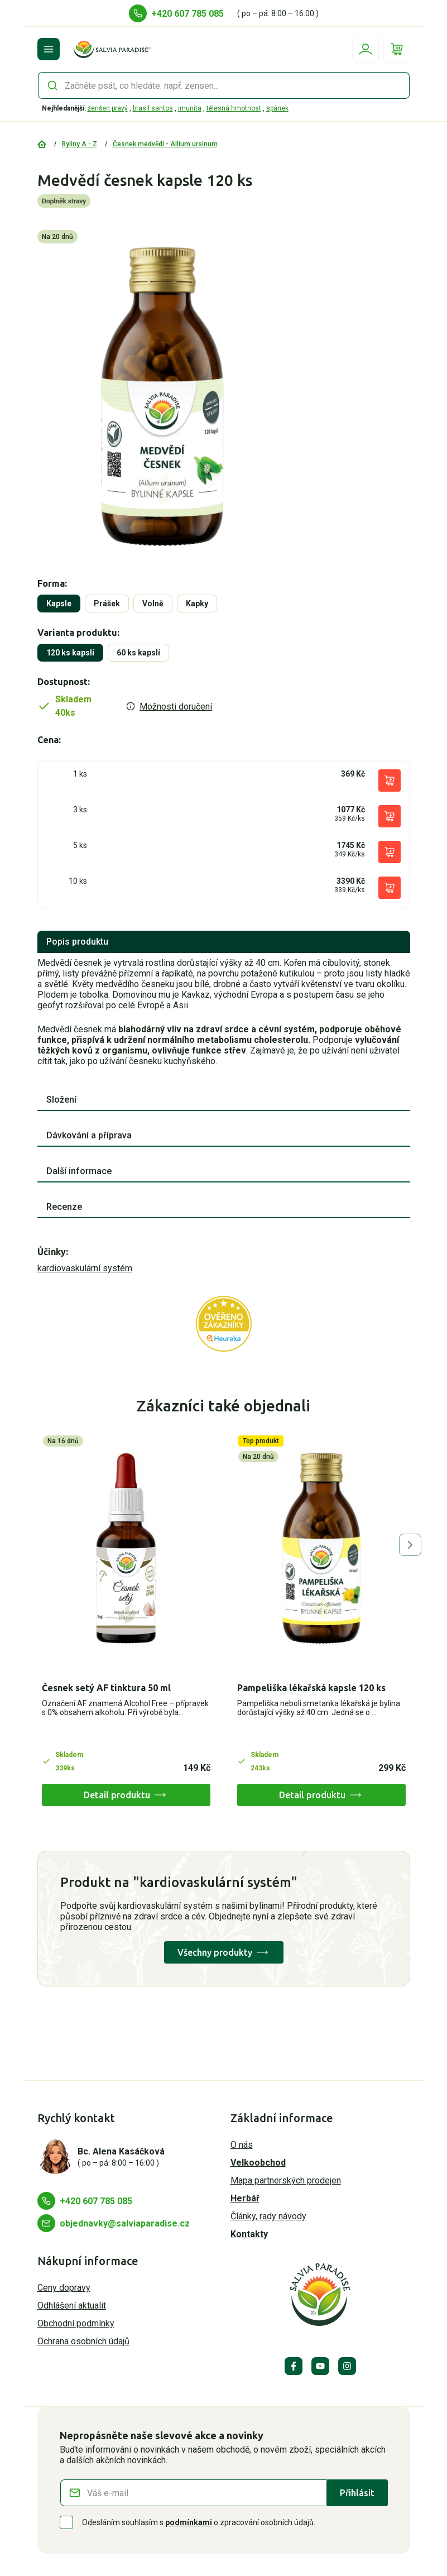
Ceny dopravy (63, 2287)
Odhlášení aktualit (71, 2305)
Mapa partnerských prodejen (285, 2180)
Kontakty (249, 2234)
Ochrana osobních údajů (83, 2341)
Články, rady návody (268, 2216)
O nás (241, 2144)
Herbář (244, 2198)
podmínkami (188, 2522)
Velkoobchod (258, 2162)
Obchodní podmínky (75, 2323)
